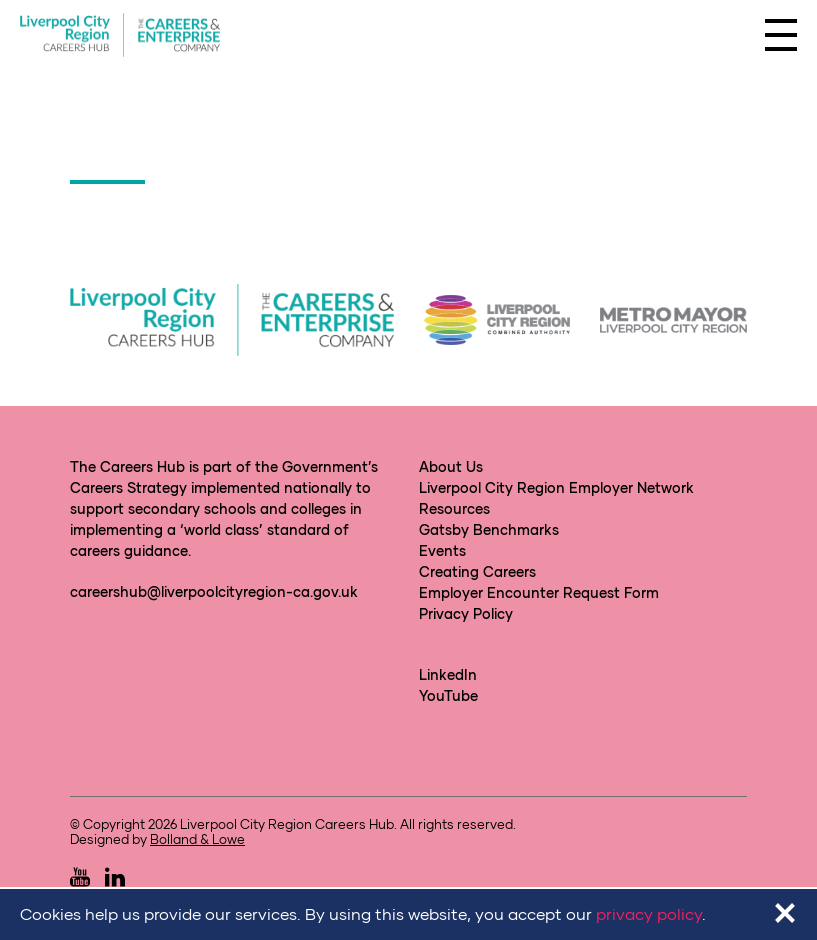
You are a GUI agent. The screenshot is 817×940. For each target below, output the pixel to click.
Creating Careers (477, 571)
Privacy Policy (466, 613)
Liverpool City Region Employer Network (556, 487)
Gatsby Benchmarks (489, 529)
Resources (454, 508)
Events (442, 550)
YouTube (448, 695)
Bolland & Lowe (197, 839)
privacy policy (649, 913)
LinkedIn (448, 674)
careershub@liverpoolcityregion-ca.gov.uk (214, 591)
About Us (451, 466)
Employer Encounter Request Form (539, 592)
